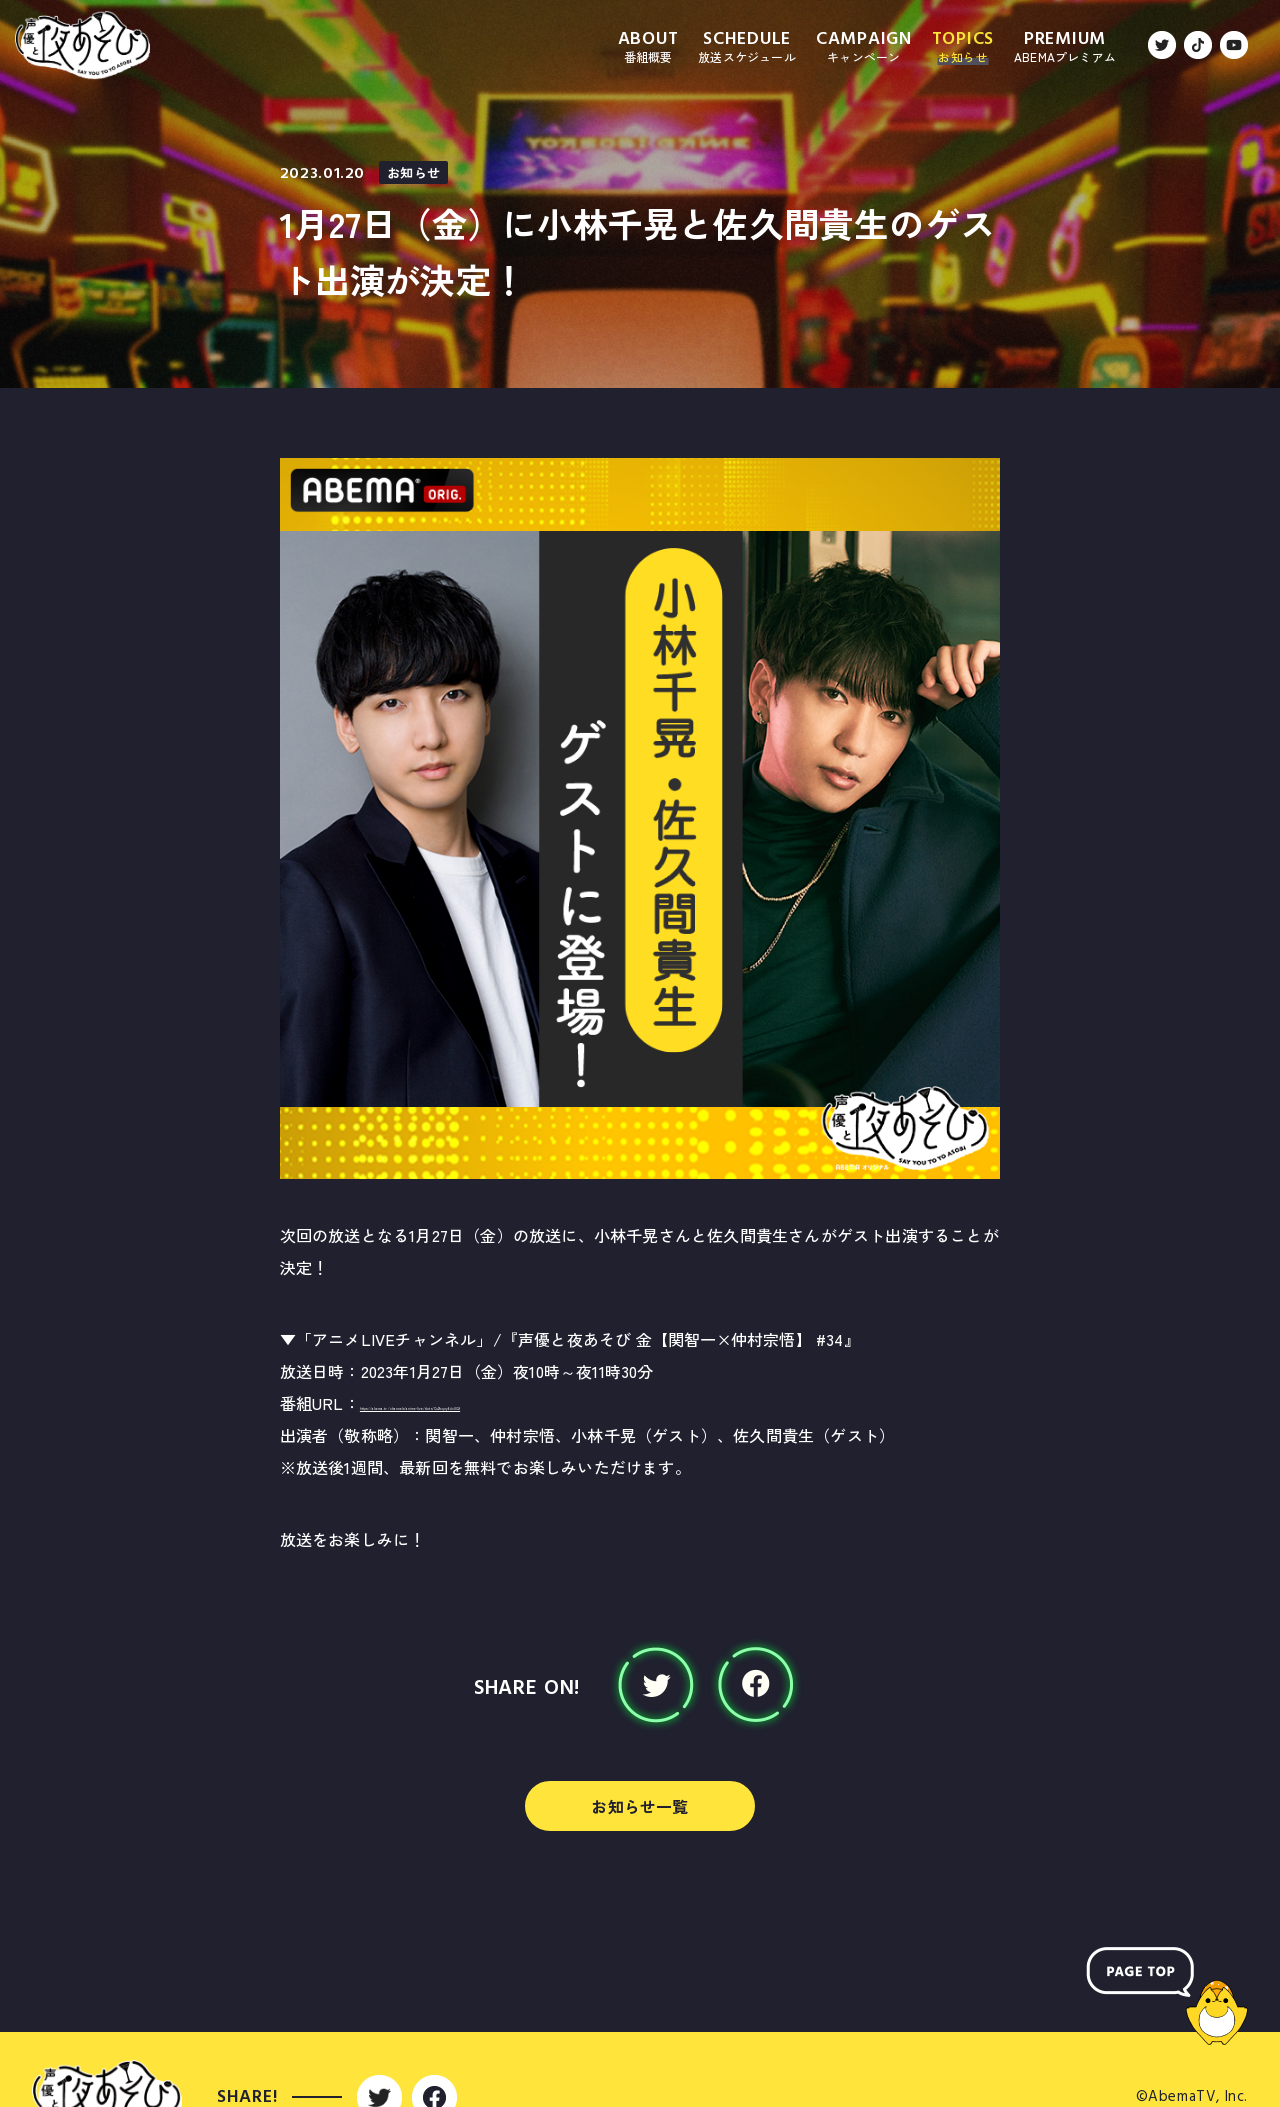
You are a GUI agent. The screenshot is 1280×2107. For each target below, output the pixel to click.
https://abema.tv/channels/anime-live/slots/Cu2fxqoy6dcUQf (591, 1403)
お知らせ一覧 (639, 1806)
